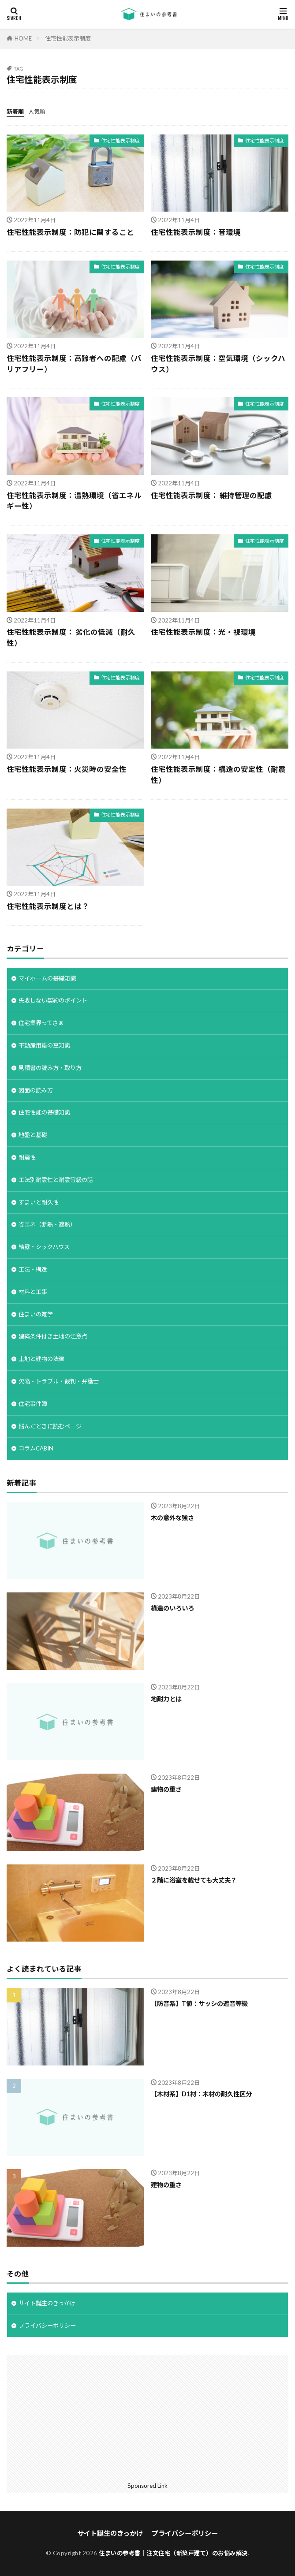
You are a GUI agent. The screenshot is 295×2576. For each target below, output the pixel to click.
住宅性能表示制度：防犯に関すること (70, 232)
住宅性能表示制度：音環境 (196, 232)
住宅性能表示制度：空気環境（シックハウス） (218, 364)
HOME (23, 38)
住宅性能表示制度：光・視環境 (203, 632)
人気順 (36, 111)
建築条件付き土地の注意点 (53, 1336)
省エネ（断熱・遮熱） (47, 1224)
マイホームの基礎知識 (47, 978)
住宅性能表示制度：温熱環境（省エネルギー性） (74, 501)
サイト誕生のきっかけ (47, 2303)
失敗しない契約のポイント (53, 1000)
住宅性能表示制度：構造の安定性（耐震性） (218, 775)
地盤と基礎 (33, 1134)
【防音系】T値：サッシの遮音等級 (199, 2003)
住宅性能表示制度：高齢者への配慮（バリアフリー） (74, 364)
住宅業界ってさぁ (41, 1022)
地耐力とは (166, 1699)
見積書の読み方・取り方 (50, 1067)
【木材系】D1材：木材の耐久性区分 (201, 2094)
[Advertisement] (147, 2417)
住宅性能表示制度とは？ (48, 906)
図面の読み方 (36, 1090)
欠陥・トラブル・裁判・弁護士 (59, 1381)
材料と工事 (33, 1291)
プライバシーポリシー (47, 2325)
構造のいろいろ (172, 1608)
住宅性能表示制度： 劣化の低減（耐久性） (71, 638)
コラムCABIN (36, 1448)
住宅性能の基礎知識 (44, 1112)
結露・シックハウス (44, 1246)
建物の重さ (166, 1789)
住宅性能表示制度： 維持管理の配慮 (211, 495)
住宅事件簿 (33, 1403)
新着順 (15, 111)
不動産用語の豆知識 (44, 1045)
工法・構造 (33, 1269)
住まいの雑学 (36, 1314)
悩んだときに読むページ (50, 1426)
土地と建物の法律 (41, 1358)
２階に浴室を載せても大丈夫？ (194, 1880)
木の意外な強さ (172, 1517)
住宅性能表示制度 (68, 38)
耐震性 (27, 1157)
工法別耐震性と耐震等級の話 (56, 1179)
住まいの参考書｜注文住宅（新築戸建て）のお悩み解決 (173, 2553)
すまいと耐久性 (39, 1202)
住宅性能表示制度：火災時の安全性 (67, 769)
